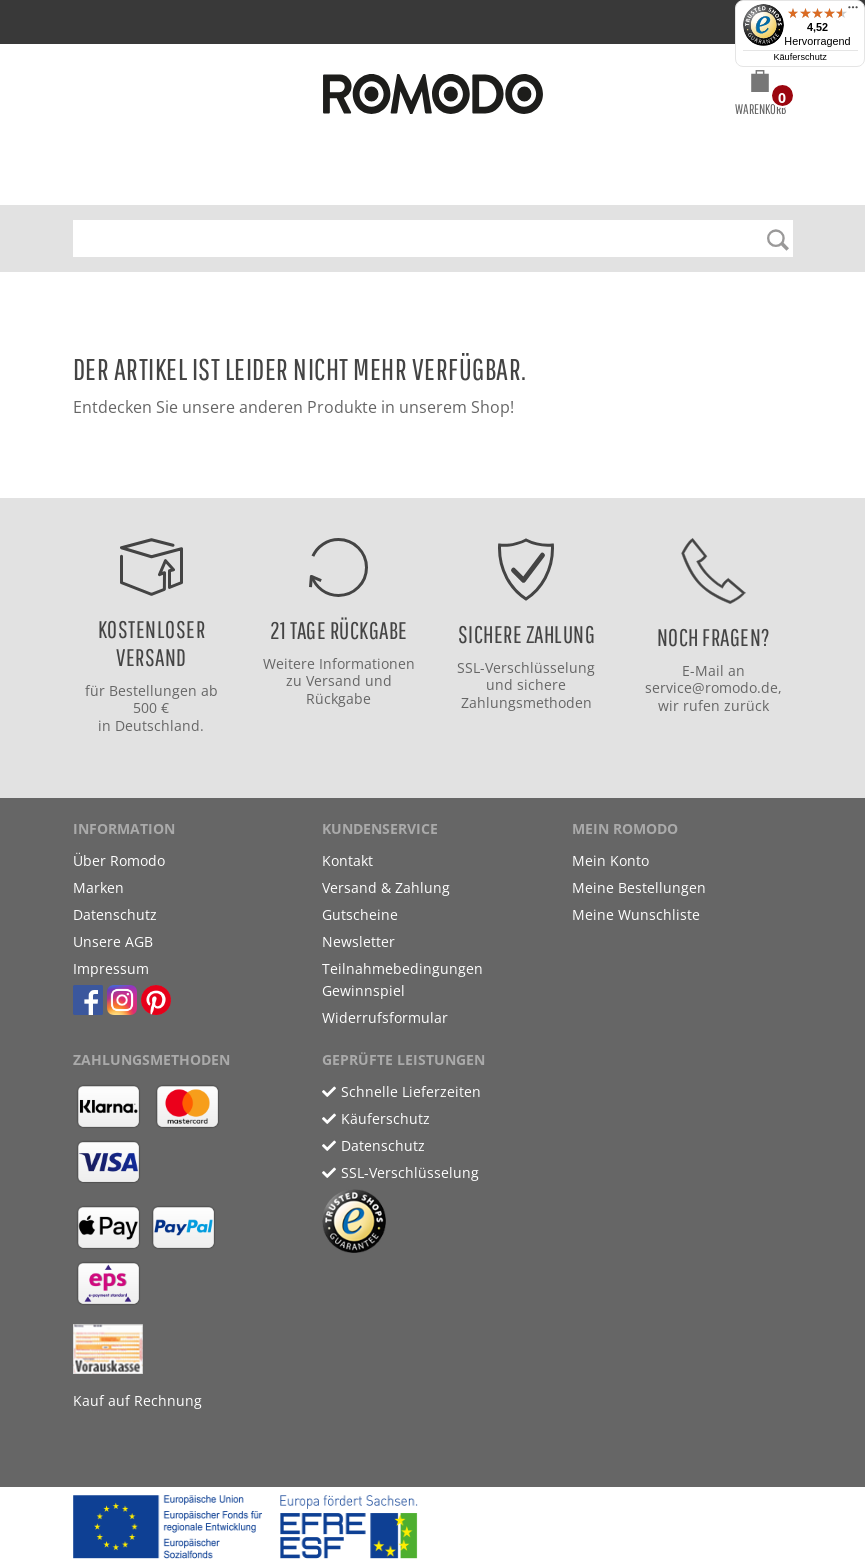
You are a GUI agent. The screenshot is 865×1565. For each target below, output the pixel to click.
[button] (760, 96)
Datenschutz (115, 914)
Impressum (111, 968)
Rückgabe (338, 698)
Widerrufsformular (385, 1017)
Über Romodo (119, 860)
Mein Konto (610, 860)
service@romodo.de (711, 687)
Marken (98, 887)
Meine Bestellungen (639, 887)
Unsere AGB (113, 941)
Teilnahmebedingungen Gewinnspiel (402, 979)
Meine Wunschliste (636, 914)
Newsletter (358, 941)
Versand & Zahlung (386, 887)
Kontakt (347, 860)
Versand (333, 680)
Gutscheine (360, 914)
